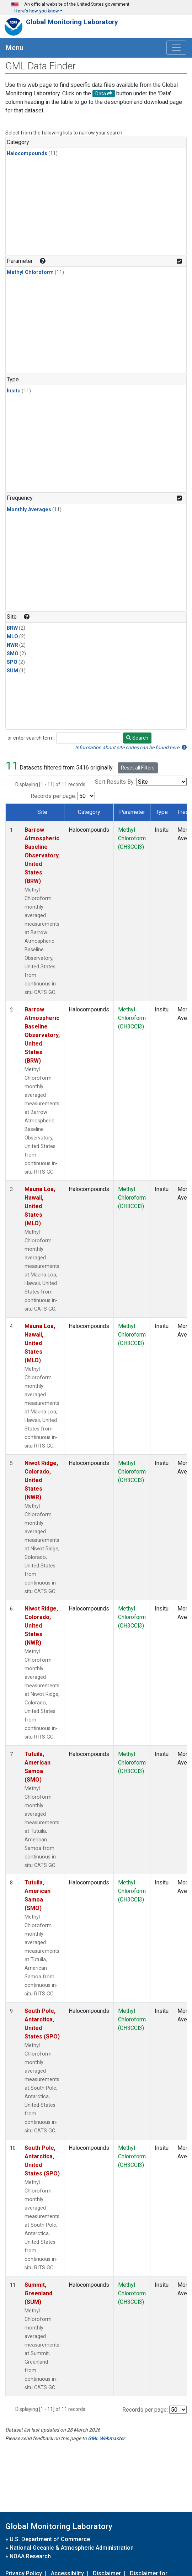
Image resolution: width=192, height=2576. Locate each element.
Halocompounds (27, 153)
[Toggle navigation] (176, 48)
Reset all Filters (138, 768)
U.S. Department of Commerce (50, 2539)
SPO (12, 662)
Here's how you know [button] (36, 11)
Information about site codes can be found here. (131, 747)
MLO (12, 637)
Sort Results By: (115, 781)
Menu (14, 47)
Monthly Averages (29, 510)
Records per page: (53, 796)
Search (137, 738)
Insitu (14, 391)
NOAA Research (30, 2556)
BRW (12, 628)
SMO (12, 654)
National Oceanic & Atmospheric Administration (72, 2547)
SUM (12, 671)
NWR (12, 645)
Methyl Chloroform (30, 272)
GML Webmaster (106, 2438)
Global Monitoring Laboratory (72, 22)
